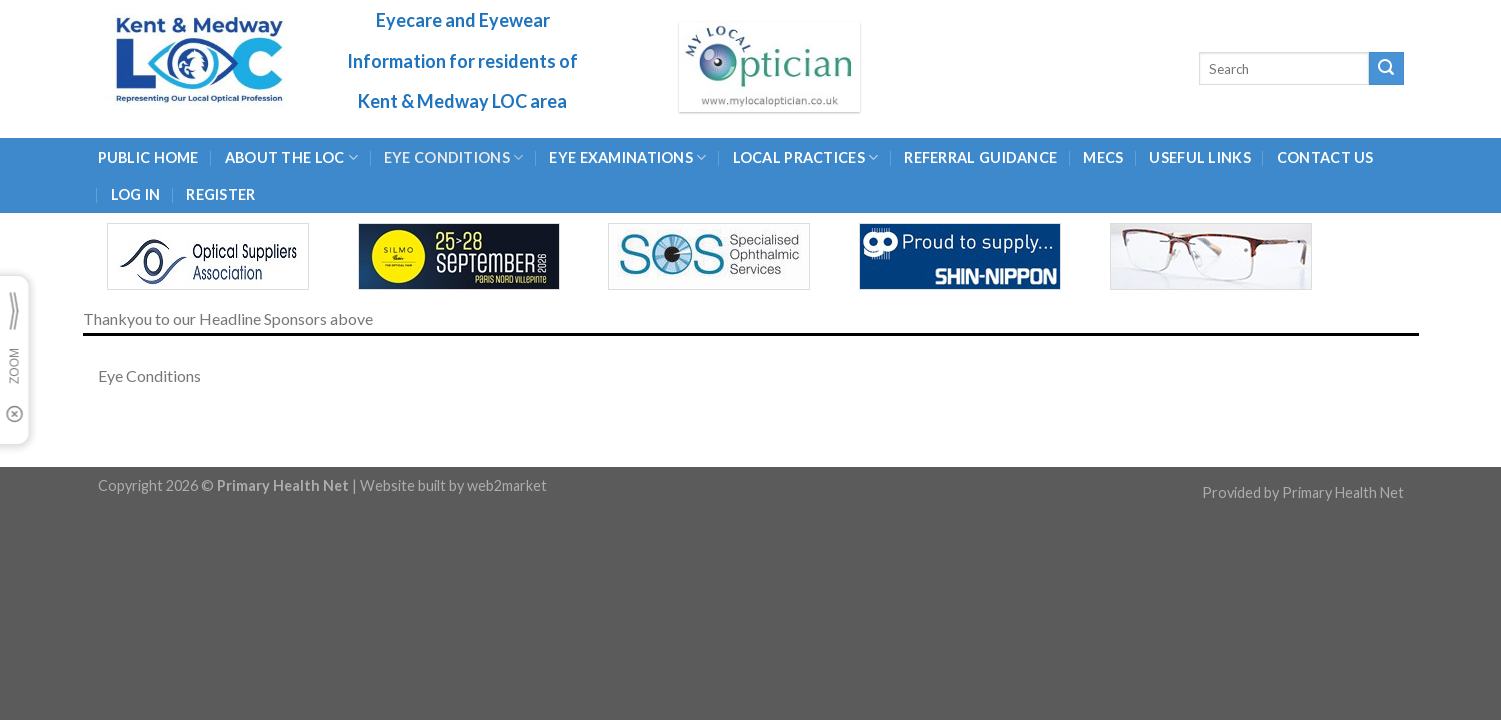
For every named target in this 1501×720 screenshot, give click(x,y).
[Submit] (1386, 69)
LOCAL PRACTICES (806, 157)
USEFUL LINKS (1199, 157)
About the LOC (291, 157)
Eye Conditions (454, 157)
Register (220, 194)
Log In (136, 194)
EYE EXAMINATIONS (627, 157)
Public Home (148, 157)
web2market (507, 485)
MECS (1103, 157)
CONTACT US (1325, 157)
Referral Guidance (980, 157)
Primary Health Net (1343, 492)
